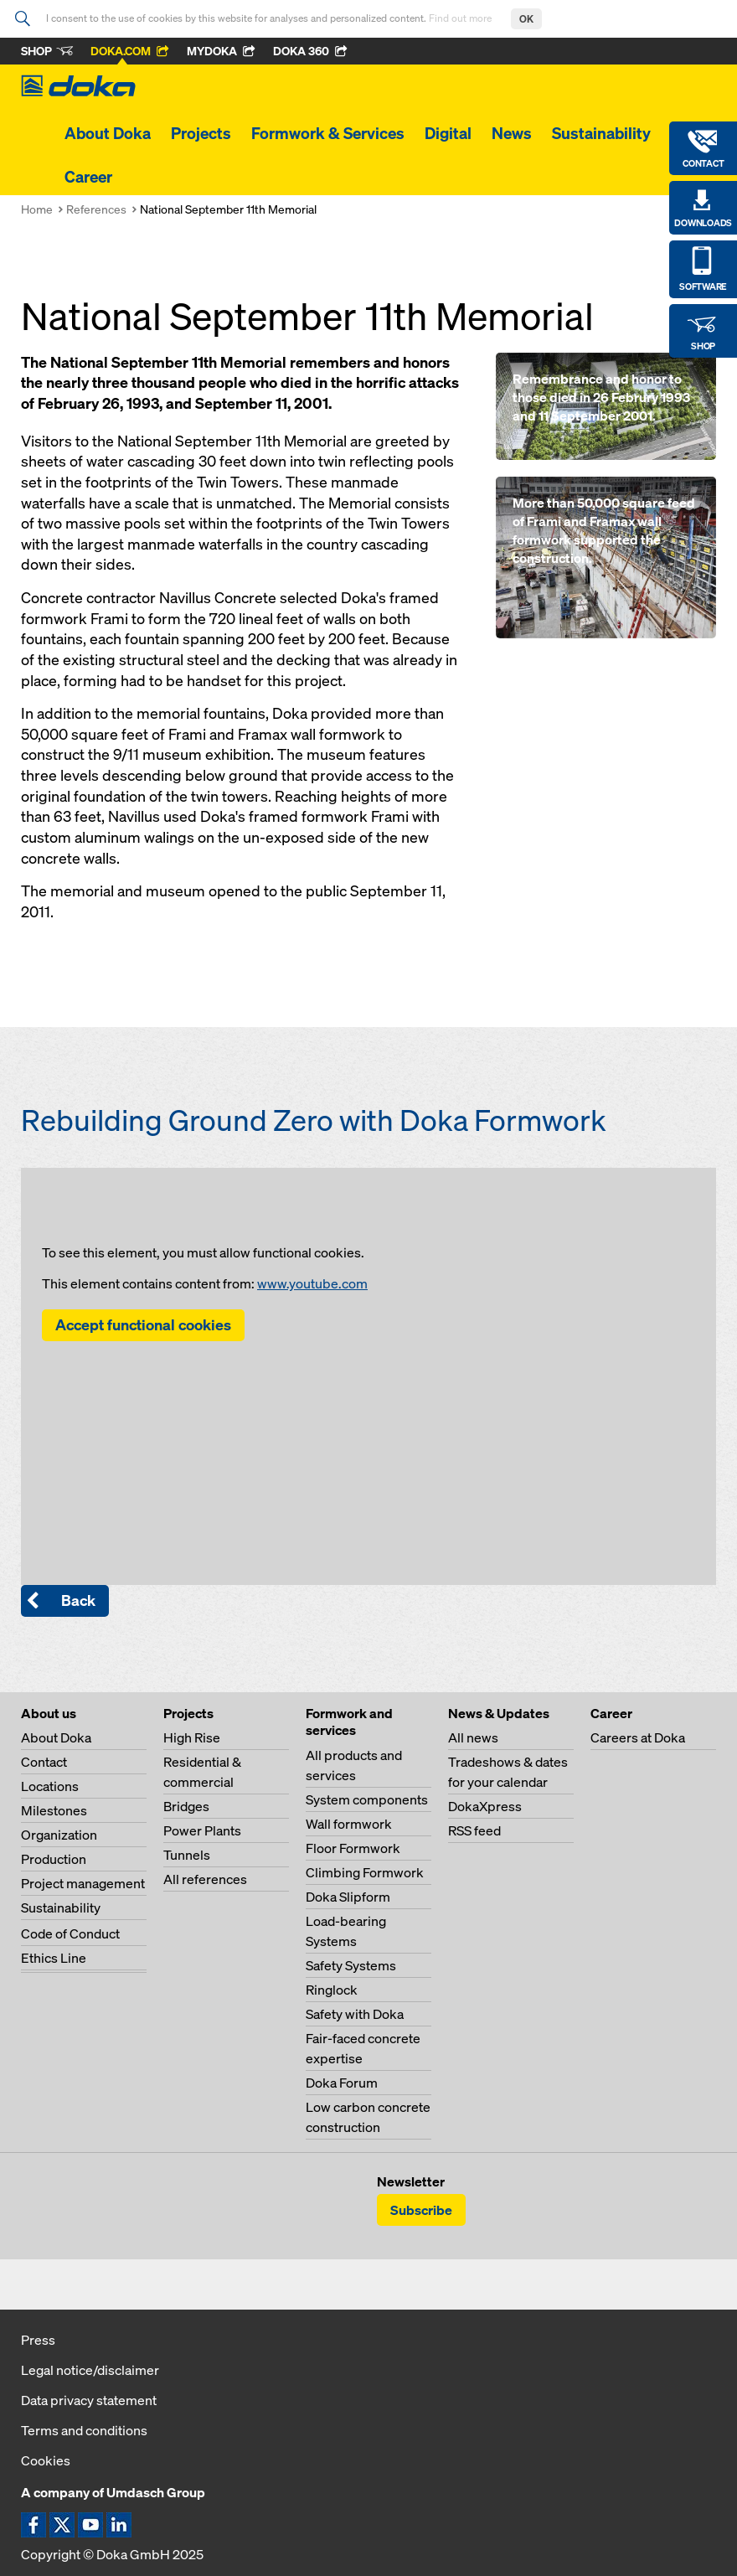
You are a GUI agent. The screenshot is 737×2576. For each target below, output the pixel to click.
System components (367, 1799)
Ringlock (332, 1989)
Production (53, 1859)
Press (38, 2340)
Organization (59, 1834)
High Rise (191, 1737)
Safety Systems (351, 1965)
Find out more (461, 18)
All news (473, 1737)
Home (37, 209)
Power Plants (202, 1830)
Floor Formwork (353, 1848)
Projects (201, 133)
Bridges (186, 1806)
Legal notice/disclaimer (90, 2370)
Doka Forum (342, 2082)
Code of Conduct (70, 1933)
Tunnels (186, 1855)
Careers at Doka (637, 1737)
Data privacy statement (89, 2400)
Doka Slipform (348, 1896)
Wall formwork (349, 1824)
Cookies (45, 2460)
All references (205, 1879)
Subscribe (421, 2210)
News (512, 133)
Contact (44, 1762)
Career (88, 177)
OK (526, 19)
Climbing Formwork (365, 1872)
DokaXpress (485, 1806)
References (96, 209)
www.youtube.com (312, 1283)
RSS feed (474, 1830)
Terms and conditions (84, 2430)
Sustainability (601, 133)
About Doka (107, 133)
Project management (83, 1883)
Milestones (54, 1810)
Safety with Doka (355, 2014)
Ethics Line (53, 1958)
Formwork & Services (328, 133)
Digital (448, 133)
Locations (50, 1786)
